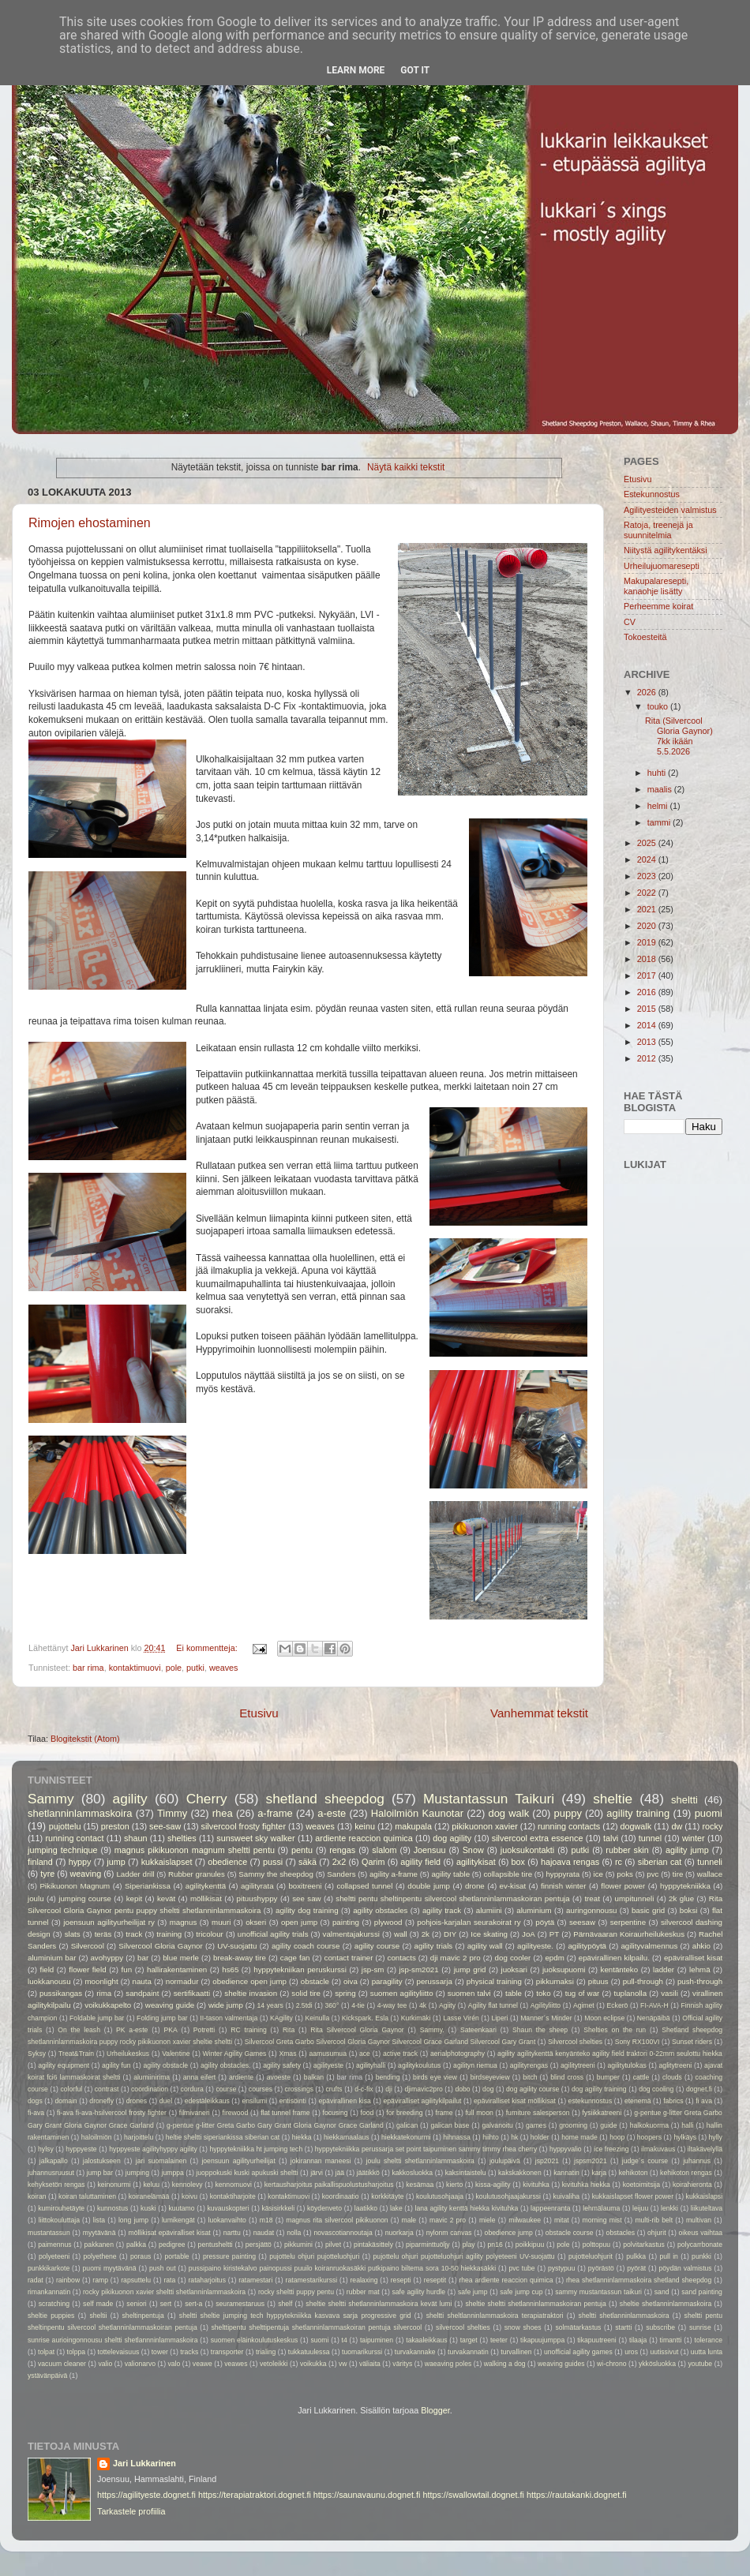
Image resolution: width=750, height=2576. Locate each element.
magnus (183, 1922)
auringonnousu (591, 1910)
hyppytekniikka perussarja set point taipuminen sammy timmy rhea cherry (426, 2149)
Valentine (175, 2053)
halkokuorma (649, 2125)
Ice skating (489, 1934)
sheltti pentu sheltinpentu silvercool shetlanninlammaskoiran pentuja (452, 1898)
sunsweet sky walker (255, 1838)
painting (345, 1922)
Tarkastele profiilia (131, 2511)
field (46, 1969)
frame (444, 2113)
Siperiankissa (148, 1885)
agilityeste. (535, 1945)
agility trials (433, 1945)
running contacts (569, 1826)
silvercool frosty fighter (243, 1826)
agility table (450, 1874)
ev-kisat (513, 1885)
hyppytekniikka (685, 1885)
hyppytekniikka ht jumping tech (255, 2149)
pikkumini (298, 2244)
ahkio (701, 1945)
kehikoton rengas (686, 2173)
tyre (47, 1873)
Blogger (435, 2410)
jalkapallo (53, 2161)
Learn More (356, 70)
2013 (647, 1041)
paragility (387, 1981)
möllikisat (206, 1898)
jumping (137, 2173)
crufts (334, 2089)
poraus (140, 2256)
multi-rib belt (654, 2220)
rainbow (68, 2280)
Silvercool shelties (575, 2042)
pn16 (495, 2244)
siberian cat (660, 1861)
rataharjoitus (206, 2280)
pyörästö (601, 2268)
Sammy (51, 1799)
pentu (302, 1850)
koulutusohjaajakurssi (508, 2196)
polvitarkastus (644, 2244)
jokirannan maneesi (321, 2161)
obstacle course (570, 2233)
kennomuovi (233, 2184)
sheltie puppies (51, 2316)
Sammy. (432, 2030)
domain (65, 2101)
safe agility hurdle (419, 2292)
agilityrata (257, 1885)
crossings (299, 2089)
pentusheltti (215, 2244)
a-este (331, 1813)
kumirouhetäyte (61, 2208)
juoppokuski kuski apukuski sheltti (247, 2173)
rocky (713, 1826)
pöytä (544, 1922)
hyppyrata (562, 1874)
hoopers (649, 2137)
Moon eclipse (604, 2018)
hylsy (46, 2149)
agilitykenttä (206, 1885)
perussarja (434, 1981)
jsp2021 (547, 2161)
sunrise (700, 2327)
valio (105, 2364)
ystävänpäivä (47, 2375)
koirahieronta (692, 2184)
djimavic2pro (423, 2089)
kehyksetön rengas (56, 2184)
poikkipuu (530, 2244)
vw (343, 2364)
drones (136, 2101)
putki (195, 1667)
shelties (182, 1838)
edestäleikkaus (207, 2101)
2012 (647, 1058)
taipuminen (376, 2340)
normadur (182, 1981)
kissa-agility (493, 2184)
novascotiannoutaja (342, 2233)
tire (678, 1874)
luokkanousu (49, 1981)
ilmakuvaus (658, 2149)
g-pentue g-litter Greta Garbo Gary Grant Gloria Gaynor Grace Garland (275, 2125)
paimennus (54, 2244)
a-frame (275, 1813)
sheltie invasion (250, 1993)
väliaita (370, 2364)
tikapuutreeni (596, 2340)
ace (364, 2053)
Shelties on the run (614, 2030)
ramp (100, 2280)
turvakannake (415, 2352)
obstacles (620, 2233)
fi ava (704, 2101)
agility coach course (306, 1945)
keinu (364, 1826)
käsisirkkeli (277, 2208)
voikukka (313, 2364)
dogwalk (636, 1826)
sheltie (612, 1799)
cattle (641, 2077)
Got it (414, 70)
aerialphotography (457, 2053)
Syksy (37, 2053)
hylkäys (684, 2137)
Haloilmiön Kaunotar (417, 1813)
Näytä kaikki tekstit (405, 467)
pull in (668, 2256)
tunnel (650, 1838)
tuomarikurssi (362, 2352)
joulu (36, 1898)
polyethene (99, 2256)
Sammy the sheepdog (275, 1874)
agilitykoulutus (419, 2065)
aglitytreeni (675, 2065)
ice (598, 1874)
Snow (473, 1850)
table (513, 1993)
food (367, 2113)
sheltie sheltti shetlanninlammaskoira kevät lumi (379, 2304)
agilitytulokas (626, 2065)
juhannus (697, 2161)
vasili (669, 1993)
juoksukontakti (527, 1850)
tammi (660, 822)
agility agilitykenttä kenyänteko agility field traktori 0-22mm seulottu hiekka (609, 2053)
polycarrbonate (699, 2244)
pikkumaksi (555, 1981)
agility (130, 1799)
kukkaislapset (167, 1861)
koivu (189, 2196)
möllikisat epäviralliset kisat (169, 2233)
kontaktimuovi (135, 1667)
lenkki (669, 2208)
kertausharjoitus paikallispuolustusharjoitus (329, 2184)
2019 (647, 942)
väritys (402, 2364)
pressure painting (229, 2256)
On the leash (79, 2030)
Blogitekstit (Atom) (85, 1738)
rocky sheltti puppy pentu (296, 2292)
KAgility (281, 2018)
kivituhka (536, 2184)
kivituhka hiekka (586, 2184)
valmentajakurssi (351, 1934)
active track (400, 2053)
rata (169, 2280)
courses (260, 2089)
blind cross (566, 2077)
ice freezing (611, 2149)
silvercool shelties (463, 2327)
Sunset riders (692, 2042)
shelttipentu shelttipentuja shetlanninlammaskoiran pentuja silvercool (317, 2327)
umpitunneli (634, 1898)
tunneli (709, 1861)
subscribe (660, 2327)
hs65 (230, 1969)
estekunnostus (590, 2101)
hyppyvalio (565, 2149)
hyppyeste (81, 2149)
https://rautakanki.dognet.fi (577, 2494)
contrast (107, 2089)
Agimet (583, 2005)
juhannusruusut (51, 2173)
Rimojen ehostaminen (89, 523)
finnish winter (564, 1885)
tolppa (76, 2352)
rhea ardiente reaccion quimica (506, 2280)
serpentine (628, 1922)
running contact (74, 1838)
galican (407, 2125)
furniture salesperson (538, 2113)
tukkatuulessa (309, 2352)
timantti (671, 2340)
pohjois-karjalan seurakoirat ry (468, 1922)
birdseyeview (490, 2077)
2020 (647, 925)
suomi (319, 2340)
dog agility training (599, 2089)
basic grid (648, 1910)
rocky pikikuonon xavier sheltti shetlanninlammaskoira (164, 2292)
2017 (647, 975)
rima (103, 1993)
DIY (450, 1934)
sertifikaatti (192, 1993)
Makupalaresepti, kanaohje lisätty (656, 586)
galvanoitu (497, 2125)
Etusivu (259, 1713)
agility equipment (63, 2065)
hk (514, 2137)
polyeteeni (54, 2256)
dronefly (101, 2101)
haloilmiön (96, 2137)
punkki (701, 2256)
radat (35, 2280)
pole (174, 1667)
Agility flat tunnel (493, 2005)
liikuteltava (706, 2208)
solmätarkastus (578, 2327)
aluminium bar (52, 1957)
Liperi (499, 2018)
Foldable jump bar (96, 2018)
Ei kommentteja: (207, 1648)
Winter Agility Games (235, 2053)
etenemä (637, 2101)
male (408, 2220)
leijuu (640, 2208)
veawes (235, 2364)
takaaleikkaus (426, 2340)
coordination (149, 2089)
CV (630, 622)
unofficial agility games (578, 2352)
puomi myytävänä (110, 2268)
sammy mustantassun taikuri (598, 2292)
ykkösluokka (657, 2364)
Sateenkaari (478, 2030)
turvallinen (516, 2352)
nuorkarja (399, 2233)
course (226, 2089)
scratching (54, 2304)
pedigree (172, 2244)
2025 (647, 843)
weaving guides (561, 2364)
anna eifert (199, 2077)
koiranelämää (149, 2196)
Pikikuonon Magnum (74, 1885)
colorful (71, 2089)
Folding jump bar (162, 2018)
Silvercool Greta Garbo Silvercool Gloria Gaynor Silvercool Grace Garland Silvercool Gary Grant (390, 2042)
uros (631, 2352)
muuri (221, 1922)
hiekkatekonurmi (406, 2137)
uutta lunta (706, 2352)
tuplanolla (630, 1993)
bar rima (88, 1667)
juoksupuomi (564, 1969)
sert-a (193, 2304)
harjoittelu (138, 2137)
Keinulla (317, 2018)
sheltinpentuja (143, 2316)
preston (115, 1826)
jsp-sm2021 (418, 1969)
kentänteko (620, 1969)
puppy (568, 1813)
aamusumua (328, 2053)
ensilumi (254, 2101)
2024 (647, 859)
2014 (647, 1025)
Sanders (341, 1874)
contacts (402, 1957)
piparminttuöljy (428, 2244)
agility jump (687, 1850)
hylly (715, 2137)
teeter (499, 2340)
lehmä (699, 1969)
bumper (608, 2077)
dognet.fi (699, 2089)
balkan (314, 2077)
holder (540, 2137)
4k (422, 2005)
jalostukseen (102, 2161)
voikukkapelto (107, 2005)
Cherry (206, 1799)
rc (618, 1861)
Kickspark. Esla (365, 2018)
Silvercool (87, 1945)
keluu (151, 2184)
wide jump (225, 2005)
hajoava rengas (570, 1861)
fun (127, 1969)
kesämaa (419, 2184)
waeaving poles (448, 2364)
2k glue (681, 1898)
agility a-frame (393, 1874)
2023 (647, 876)
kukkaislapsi (704, 2196)
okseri (256, 1922)
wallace (709, 1874)
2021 (647, 909)
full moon (479, 2113)
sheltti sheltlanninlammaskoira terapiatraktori (495, 2316)
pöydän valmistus (685, 2268)
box (518, 1861)
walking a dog (505, 2364)
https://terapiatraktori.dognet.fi (254, 2494)
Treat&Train (76, 2053)
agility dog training (307, 1910)
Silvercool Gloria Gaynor (160, 1945)
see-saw (165, 1826)
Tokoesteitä (645, 637)
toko (543, 1993)
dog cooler (513, 1957)
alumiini (489, 1910)
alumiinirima (151, 2077)
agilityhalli (370, 2065)
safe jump (473, 2292)
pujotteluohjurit (590, 2256)
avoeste (279, 2077)
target (469, 2340)
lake (396, 2208)
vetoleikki (273, 2364)
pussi (273, 1861)
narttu (232, 2233)
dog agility (452, 1838)
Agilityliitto (546, 2005)
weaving (86, 1873)
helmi (658, 806)
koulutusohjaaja (439, 2196)
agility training (637, 1813)
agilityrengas (529, 2065)
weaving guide (169, 2005)
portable (177, 2256)
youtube (700, 2364)
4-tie (358, 2005)
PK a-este (132, 2030)
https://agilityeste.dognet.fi (146, 2494)
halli (687, 2125)
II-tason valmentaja (228, 2018)
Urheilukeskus (128, 2053)
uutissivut (664, 2352)
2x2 (339, 1861)
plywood (388, 1922)
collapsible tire (507, 1874)
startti (623, 2327)
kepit (134, 1898)
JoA (528, 1934)
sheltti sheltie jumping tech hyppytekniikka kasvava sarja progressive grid (295, 2316)
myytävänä (99, 2233)
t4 (344, 2340)
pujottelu (65, 1826)
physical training (494, 1981)
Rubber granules (196, 1874)
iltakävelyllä (705, 2149)
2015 (647, 1008)
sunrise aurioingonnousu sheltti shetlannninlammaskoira (112, 2340)
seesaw (582, 1922)
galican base (449, 2125)
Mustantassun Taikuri (488, 1799)
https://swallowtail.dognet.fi (472, 2494)
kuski (148, 2208)
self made (98, 2304)
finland (40, 1861)
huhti (657, 772)
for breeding (404, 2113)
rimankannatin (49, 2292)
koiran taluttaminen (87, 2196)
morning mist (601, 2220)
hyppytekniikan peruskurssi (300, 1969)
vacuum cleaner (62, 2364)
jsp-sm (373, 1969)
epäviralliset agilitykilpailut (423, 2101)
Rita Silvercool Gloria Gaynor (356, 2030)
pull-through (643, 1981)
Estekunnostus (652, 494)
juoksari (514, 1969)
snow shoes (523, 2327)
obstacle (315, 1981)
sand (661, 2292)
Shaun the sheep (540, 2030)
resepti (401, 2280)
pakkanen (99, 2244)
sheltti (684, 1800)
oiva (350, 1981)
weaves (223, 1667)
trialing (266, 2352)
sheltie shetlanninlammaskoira (665, 2304)
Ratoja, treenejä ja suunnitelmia (658, 530)
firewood (236, 2113)
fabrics (673, 2101)
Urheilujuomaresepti (661, 566)
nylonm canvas (449, 2233)
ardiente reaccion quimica (363, 1838)
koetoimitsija (641, 2184)
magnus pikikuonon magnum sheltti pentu (194, 1850)
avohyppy (106, 1957)
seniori (136, 2304)
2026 (647, 692)
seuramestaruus (240, 2304)
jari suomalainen (161, 2161)
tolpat (46, 2352)
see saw (306, 1898)
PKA (170, 2030)
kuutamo (182, 2208)
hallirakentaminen (177, 1969)
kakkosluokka (412, 2173)
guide (608, 2125)
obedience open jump (249, 1981)
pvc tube (522, 2268)
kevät (166, 1898)
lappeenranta (550, 2208)
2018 (647, 959)
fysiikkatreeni (601, 2113)
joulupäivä (504, 2161)
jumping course (84, 1898)
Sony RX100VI (637, 2042)
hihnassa (457, 2137)
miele (487, 2220)
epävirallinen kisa (345, 2101)
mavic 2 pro (447, 2220)
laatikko (365, 2208)
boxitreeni (304, 1885)
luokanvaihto (227, 2220)
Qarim (373, 1861)
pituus (598, 1981)
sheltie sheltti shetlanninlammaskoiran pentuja (535, 2304)
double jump (428, 1885)
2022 (647, 892)
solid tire (306, 1993)
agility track (441, 1910)
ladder (663, 1969)
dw (676, 1826)
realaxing (363, 2280)
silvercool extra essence (537, 1838)
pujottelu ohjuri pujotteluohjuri (314, 2256)
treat (591, 1898)
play (469, 2244)
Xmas (287, 2053)
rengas (342, 1850)
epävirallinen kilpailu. (614, 1957)
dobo (462, 2089)
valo (174, 2364)
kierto (454, 2184)
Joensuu (430, 1850)
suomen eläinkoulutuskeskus (254, 2340)
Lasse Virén (461, 2018)
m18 (266, 2220)
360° (332, 2005)
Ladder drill (135, 1874)
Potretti (204, 2030)
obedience (227, 1861)
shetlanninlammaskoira (80, 1813)
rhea (222, 1813)
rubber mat (363, 2292)
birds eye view (435, 2077)
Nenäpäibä (653, 2018)
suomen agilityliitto (401, 1993)
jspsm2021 (590, 2161)
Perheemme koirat (658, 606)
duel (165, 2101)
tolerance (708, 2340)
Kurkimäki (416, 2018)
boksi (689, 1910)
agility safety (282, 2065)
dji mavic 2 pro (455, 1957)
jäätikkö (368, 2173)
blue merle (181, 1957)
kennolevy (187, 2184)
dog (487, 2089)
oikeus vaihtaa (700, 2233)
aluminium (533, 1910)
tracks (189, 2352)
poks (625, 1874)
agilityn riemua (475, 2065)
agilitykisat (476, 1861)
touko (658, 706)
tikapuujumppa (542, 2340)
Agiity (447, 2005)
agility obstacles (380, 1910)
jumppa (173, 2173)
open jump (299, 1922)
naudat (263, 2233)
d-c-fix (363, 2089)
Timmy (172, 1813)
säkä (307, 1861)
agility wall (485, 1945)
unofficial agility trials (273, 1934)
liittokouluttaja (59, 2220)
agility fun (116, 2065)
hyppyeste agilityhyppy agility (153, 2149)
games (536, 2125)
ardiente (241, 2077)
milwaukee (524, 2220)
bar (142, 1957)
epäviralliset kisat (693, 1957)
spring (345, 1993)
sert (165, 2304)
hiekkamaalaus (346, 2137)
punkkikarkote (48, 2268)
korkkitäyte (387, 2196)
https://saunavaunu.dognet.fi (367, 2494)
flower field (87, 1969)
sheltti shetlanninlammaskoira (624, 2316)
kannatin (566, 2173)
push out (162, 2268)
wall (400, 1934)
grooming (573, 2125)
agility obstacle (165, 2065)
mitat (561, 2220)
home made (579, 2137)
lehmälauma (601, 2208)
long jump (133, 2220)
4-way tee (392, 2005)
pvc (652, 1874)
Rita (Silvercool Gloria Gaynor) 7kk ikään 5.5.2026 (679, 736)
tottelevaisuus (119, 2352)
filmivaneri (194, 2113)
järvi (316, 2173)
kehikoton (633, 2173)
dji (388, 2089)
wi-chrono (611, 2364)
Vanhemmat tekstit (539, 1713)
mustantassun (49, 2233)
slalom (384, 1850)
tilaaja (638, 2340)
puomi (708, 1813)
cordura (192, 2089)
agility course (376, 1945)
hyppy (80, 1861)
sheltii (98, 2316)
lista (99, 2220)
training (169, 1934)
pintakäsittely (373, 2244)
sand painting (701, 2292)
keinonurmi (113, 2184)
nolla (294, 2233)
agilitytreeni (578, 2065)
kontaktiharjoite (233, 2196)
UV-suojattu (237, 1945)
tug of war (582, 1993)
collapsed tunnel (364, 1885)
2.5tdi (304, 2005)
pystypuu (562, 2268)
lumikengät (178, 2220)
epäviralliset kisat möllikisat (515, 2101)
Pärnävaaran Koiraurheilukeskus (628, 1934)
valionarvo (140, 2364)
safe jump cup (521, 2292)
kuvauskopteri (228, 2208)
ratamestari (255, 2280)
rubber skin (627, 1850)
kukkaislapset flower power (632, 2196)
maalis (660, 789)
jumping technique (63, 1850)
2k (425, 1934)
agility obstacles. (226, 2065)
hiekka (302, 2137)
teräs (103, 1934)
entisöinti (292, 2101)
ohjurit (656, 2233)
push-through (699, 1981)
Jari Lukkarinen (144, 2463)
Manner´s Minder (546, 2018)
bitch (530, 2077)
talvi (610, 1838)
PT (554, 1934)
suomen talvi (469, 1993)
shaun (135, 1838)
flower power (623, 1885)
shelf (285, 2304)
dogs (35, 2101)
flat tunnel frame (285, 2113)
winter (693, 1838)
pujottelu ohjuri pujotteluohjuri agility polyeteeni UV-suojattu (464, 2256)
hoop (616, 2137)
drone (475, 1885)
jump (116, 1861)
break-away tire (239, 1957)
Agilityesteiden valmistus (670, 510)
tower (160, 2352)
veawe (202, 2364)
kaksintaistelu (465, 2173)
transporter (227, 2352)
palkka (136, 2244)
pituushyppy (257, 1898)
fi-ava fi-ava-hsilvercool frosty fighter (112, 2113)
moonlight (101, 1981)
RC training (249, 2030)
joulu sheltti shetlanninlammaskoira (420, 2161)
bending (388, 2077)
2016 (647, 992)
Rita (288, 2030)
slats (73, 1934)
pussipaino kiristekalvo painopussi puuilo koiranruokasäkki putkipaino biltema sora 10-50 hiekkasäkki (342, 2268)
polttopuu (597, 2244)
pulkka (636, 2256)
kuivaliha (566, 2196)
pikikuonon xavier (484, 1826)
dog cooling (656, 2089)
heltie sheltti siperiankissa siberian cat (222, 2137)
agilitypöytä (587, 1945)
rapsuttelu (136, 2280)
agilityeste (328, 2065)
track (134, 1934)
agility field (420, 1861)
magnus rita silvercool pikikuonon (337, 2220)
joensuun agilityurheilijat (238, 2161)
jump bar (100, 2173)
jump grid (470, 1969)
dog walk (508, 1813)
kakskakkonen (520, 2173)
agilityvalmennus (649, 1945)
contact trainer (348, 1957)
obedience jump (509, 2233)
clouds (672, 2077)
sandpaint (142, 1993)
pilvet (333, 2244)
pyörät (636, 2268)
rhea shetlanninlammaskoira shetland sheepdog (639, 2280)
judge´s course (645, 2161)
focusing (334, 2113)
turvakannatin (468, 2352)
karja (598, 2173)
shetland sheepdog (325, 1799)
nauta (142, 1981)
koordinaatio (340, 2196)
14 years (270, 2005)
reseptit (435, 2280)
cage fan (295, 1957)
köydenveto (324, 2208)
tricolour (209, 1934)
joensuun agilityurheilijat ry (109, 1922)
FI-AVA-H (654, 2005)
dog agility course (532, 2089)
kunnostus (112, 2208)
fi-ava (36, 2113)
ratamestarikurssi (312, 2280)
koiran (37, 2196)
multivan (698, 2220)
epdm (554, 1957)
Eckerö (617, 2005)
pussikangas (60, 1993)
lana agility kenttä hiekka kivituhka (467, 2208)
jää (340, 2173)
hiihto (490, 2137)
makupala (413, 1826)
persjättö (259, 2244)
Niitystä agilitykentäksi (665, 550)
